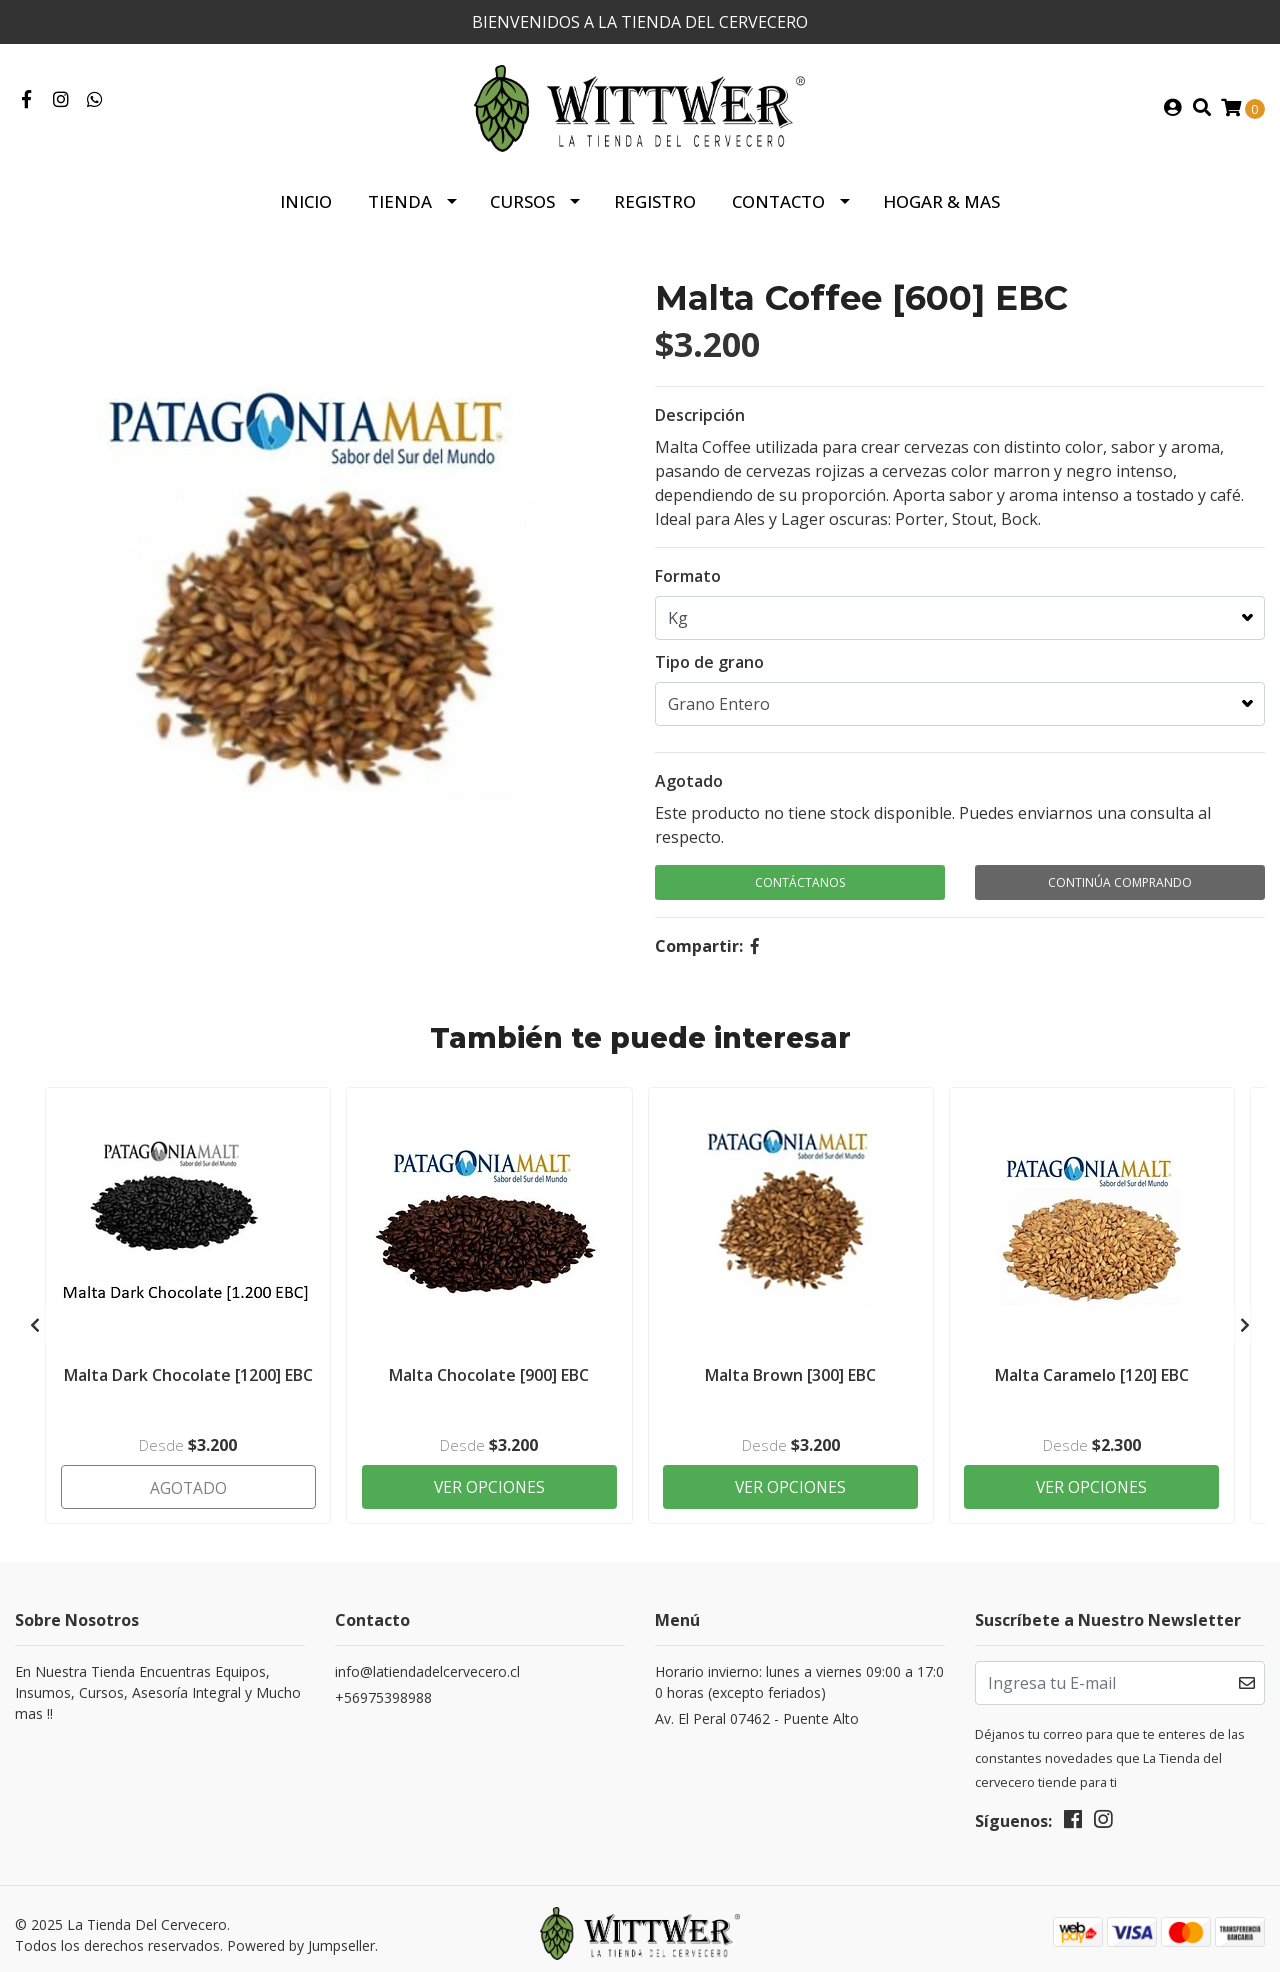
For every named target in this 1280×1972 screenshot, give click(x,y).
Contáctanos (800, 880)
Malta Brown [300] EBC (790, 1371)
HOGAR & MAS (941, 199)
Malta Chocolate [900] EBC (489, 1371)
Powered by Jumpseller (301, 1935)
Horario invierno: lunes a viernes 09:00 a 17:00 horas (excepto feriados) (799, 1674)
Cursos (522, 199)
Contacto (778, 199)
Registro (655, 199)
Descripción (700, 413)
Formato (688, 574)
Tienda (400, 199)
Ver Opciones (489, 1476)
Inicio (306, 199)
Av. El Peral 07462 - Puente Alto (757, 1710)
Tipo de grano (709, 660)
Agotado (689, 779)
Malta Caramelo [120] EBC (1092, 1371)
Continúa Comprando (1120, 880)
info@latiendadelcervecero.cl (427, 1663)
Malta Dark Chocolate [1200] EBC (188, 1371)
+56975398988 (383, 1689)
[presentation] (35, 1319)
